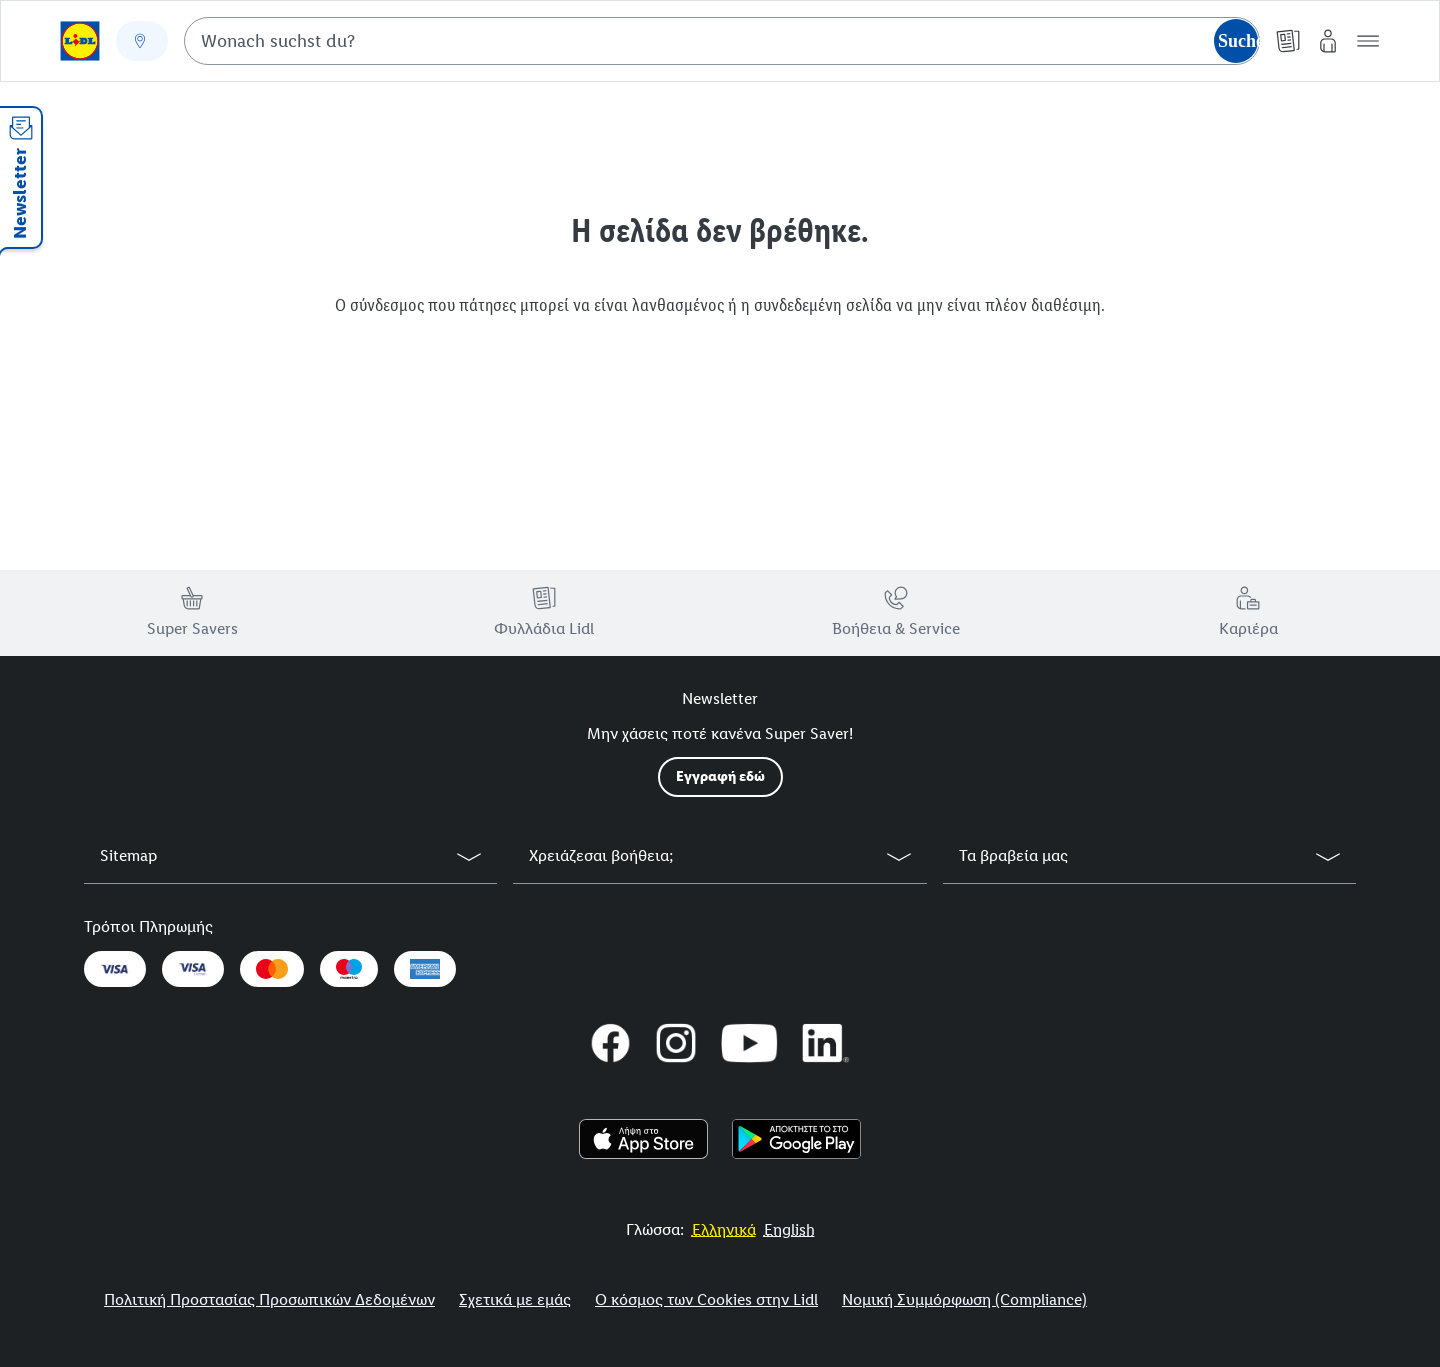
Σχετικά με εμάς (515, 1299)
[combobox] (722, 41)
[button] (1368, 41)
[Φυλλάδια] (1288, 41)
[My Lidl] (1328, 41)
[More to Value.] (724, 1229)
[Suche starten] (1236, 41)
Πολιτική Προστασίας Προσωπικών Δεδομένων (269, 1299)
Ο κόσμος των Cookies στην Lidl (706, 1299)
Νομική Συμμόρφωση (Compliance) (964, 1299)
